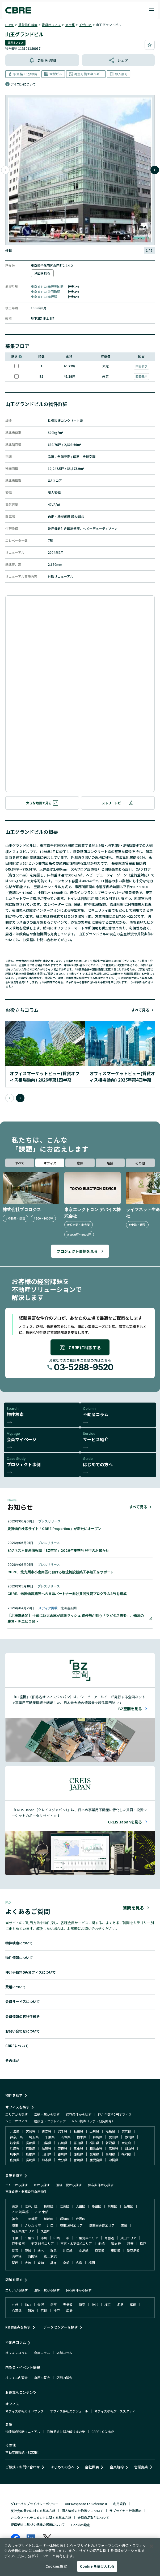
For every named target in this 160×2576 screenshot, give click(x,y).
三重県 (78, 2148)
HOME (9, 24)
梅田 (133, 2304)
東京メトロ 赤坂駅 (44, 297)
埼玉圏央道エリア (102, 2225)
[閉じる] (151, 2546)
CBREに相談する (80, 1347)
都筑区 (64, 2218)
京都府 (30, 2148)
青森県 (46, 2131)
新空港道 (133, 2250)
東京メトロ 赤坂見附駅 (47, 287)
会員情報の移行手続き (22, 2016)
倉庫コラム (42, 2352)
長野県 (30, 2142)
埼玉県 (34, 2137)
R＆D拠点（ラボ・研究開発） (93, 2121)
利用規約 (119, 2503)
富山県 (78, 2142)
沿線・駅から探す (47, 2114)
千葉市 (29, 2238)
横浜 (107, 2304)
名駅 (120, 2304)
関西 (15, 2262)
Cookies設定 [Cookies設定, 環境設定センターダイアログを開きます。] (56, 2566)
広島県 (113, 2148)
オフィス (50, 1163)
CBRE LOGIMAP (102, 2431)
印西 (56, 2238)
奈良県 (62, 2148)
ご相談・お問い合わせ (22, 2466)
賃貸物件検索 (27, 24)
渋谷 (95, 2304)
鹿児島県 (96, 2159)
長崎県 (30, 2159)
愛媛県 (94, 2154)
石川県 (62, 2142)
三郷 (124, 2225)
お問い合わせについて (22, 2031)
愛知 (40, 2262)
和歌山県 (96, 2148)
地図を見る (42, 273)
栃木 (40, 2250)
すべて (19, 1163)
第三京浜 (50, 2256)
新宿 (82, 2304)
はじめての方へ (62, 2466)
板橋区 (48, 2206)
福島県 (110, 2131)
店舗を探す (14, 2279)
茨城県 (65, 2137)
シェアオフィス (16, 2121)
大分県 (62, 2159)
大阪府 (126, 2142)
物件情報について (19, 1957)
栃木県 (81, 2137)
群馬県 (97, 2137)
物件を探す (14, 2095)
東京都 (70, 24)
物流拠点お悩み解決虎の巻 (66, 2431)
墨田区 (96, 2206)
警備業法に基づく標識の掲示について (38, 2524)
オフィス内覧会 (16, 2377)
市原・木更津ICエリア (76, 2243)
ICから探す (42, 2185)
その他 (140, 1163)
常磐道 (109, 2238)
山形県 (94, 2131)
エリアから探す (16, 2114)
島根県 (30, 2154)
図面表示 (141, 366)
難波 (31, 2310)
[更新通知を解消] (42, 60)
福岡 (92, 2262)
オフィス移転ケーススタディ (114, 2411)
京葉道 (99, 2250)
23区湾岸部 (20, 2211)
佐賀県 (14, 2159)
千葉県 (49, 2137)
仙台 (28, 2304)
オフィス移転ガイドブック (24, 2411)
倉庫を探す (14, 2175)
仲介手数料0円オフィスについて (30, 1972)
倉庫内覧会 (42, 2377)
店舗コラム (64, 2352)
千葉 (15, 2238)
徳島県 (78, 2154)
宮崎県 (78, 2159)
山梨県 (46, 2142)
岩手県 (62, 2131)
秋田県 (78, 2131)
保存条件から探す (78, 2114)
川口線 (68, 2250)
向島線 (84, 2250)
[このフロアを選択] (16, 366)
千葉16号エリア (42, 2243)
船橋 (101, 2243)
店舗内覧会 (64, 2377)
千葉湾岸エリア (87, 2238)
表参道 (68, 2304)
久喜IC (45, 2231)
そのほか (12, 2060)
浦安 (130, 2243)
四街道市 (18, 2243)
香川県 (62, 2154)
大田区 (80, 2206)
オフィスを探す (17, 2107)
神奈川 (17, 2218)
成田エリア (128, 2238)
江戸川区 (31, 2206)
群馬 (53, 2250)
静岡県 (129, 2137)
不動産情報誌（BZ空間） (23, 2452)
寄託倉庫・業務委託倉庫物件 (26, 2191)
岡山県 (129, 2148)
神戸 (56, 2310)
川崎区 (48, 2218)
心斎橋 (17, 2310)
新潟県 (110, 2142)
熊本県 (46, 2159)
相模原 (32, 2218)
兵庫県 (14, 2148)
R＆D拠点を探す (18, 2327)
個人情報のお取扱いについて (82, 2510)
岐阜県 (14, 2142)
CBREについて (16, 2045)
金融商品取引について (94, 2517)
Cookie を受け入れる (97, 2566)
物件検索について (19, 1942)
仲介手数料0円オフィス (115, 2114)
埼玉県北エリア (23, 2231)
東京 (15, 2206)
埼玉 (15, 2225)
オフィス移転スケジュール (69, 2411)
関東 (15, 2250)
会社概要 (92, 2466)
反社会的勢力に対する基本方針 (33, 2510)
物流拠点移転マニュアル (22, 2431)
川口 (50, 2225)
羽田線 (32, 2256)
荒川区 (112, 2206)
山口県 (46, 2154)
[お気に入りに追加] (150, 45)
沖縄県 (113, 2159)
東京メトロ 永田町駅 (45, 292)
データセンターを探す (60, 2327)
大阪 (28, 2262)
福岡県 (126, 2154)
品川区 (128, 2206)
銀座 (53, 2304)
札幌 (15, 2304)
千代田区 (85, 24)
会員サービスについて (22, 2001)
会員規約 (117, 2466)
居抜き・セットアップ (50, 2121)
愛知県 (113, 2137)
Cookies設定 (80, 2524)
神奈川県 (16, 2137)
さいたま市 (33, 2225)
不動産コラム (15, 2342)
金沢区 (80, 2218)
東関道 (115, 2250)
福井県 (94, 2142)
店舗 (110, 1163)
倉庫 (80, 1163)
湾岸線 (17, 2256)
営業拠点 (141, 2466)
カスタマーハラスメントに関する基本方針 (41, 2517)
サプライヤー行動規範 (125, 2510)
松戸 (143, 2243)
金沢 (40, 2304)
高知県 (110, 2154)
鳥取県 (14, 2154)
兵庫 (53, 2262)
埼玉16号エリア (71, 2225)
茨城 (28, 2250)
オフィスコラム (16, 2352)
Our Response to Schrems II (86, 2503)
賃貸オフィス (51, 24)
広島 (79, 2262)
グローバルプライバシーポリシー (34, 2503)
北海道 (14, 2131)
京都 (66, 2262)
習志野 (116, 2243)
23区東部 (41, 2211)
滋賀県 (46, 2148)
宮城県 (30, 2131)
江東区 (64, 2206)
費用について (15, 1986)
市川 (44, 2238)
